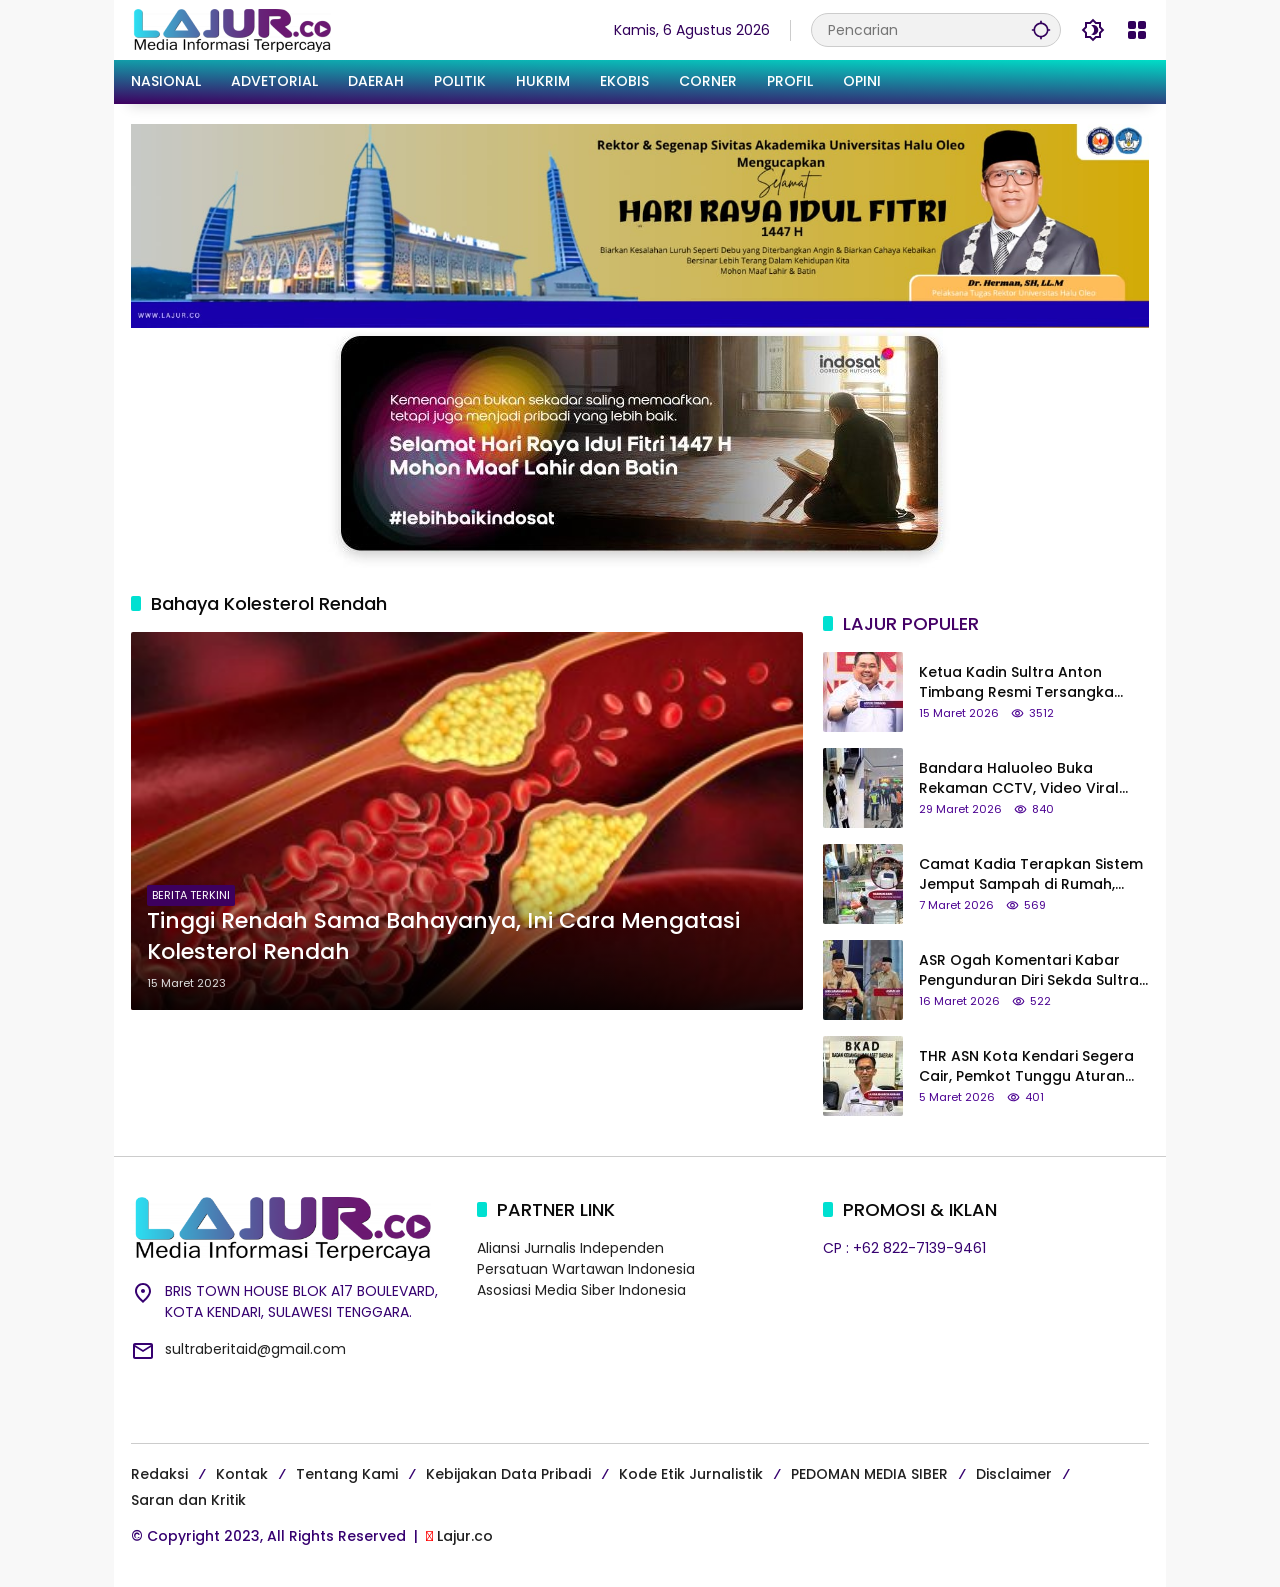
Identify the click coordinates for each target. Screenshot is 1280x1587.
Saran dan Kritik (188, 1500)
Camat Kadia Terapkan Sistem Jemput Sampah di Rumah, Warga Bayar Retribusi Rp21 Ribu (1031, 874)
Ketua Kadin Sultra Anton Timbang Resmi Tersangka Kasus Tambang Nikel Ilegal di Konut (1029, 682)
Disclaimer (1014, 1474)
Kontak (242, 1474)
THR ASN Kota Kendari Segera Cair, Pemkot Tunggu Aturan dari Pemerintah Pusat (1026, 1066)
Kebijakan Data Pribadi (508, 1474)
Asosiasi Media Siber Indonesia (581, 1290)
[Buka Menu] (1137, 30)
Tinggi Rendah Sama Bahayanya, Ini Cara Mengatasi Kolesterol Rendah (443, 936)
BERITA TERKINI (191, 895)
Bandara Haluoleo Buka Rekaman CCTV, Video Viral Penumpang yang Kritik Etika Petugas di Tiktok (1022, 778)
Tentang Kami (347, 1474)
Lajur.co (465, 1536)
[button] (1041, 29)
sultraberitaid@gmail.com (255, 1349)
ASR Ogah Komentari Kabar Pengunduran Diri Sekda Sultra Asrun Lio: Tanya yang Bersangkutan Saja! (1029, 970)
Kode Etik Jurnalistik (691, 1474)
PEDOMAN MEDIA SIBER (869, 1474)
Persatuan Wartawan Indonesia (586, 1269)
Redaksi (159, 1474)
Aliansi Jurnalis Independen (570, 1248)
